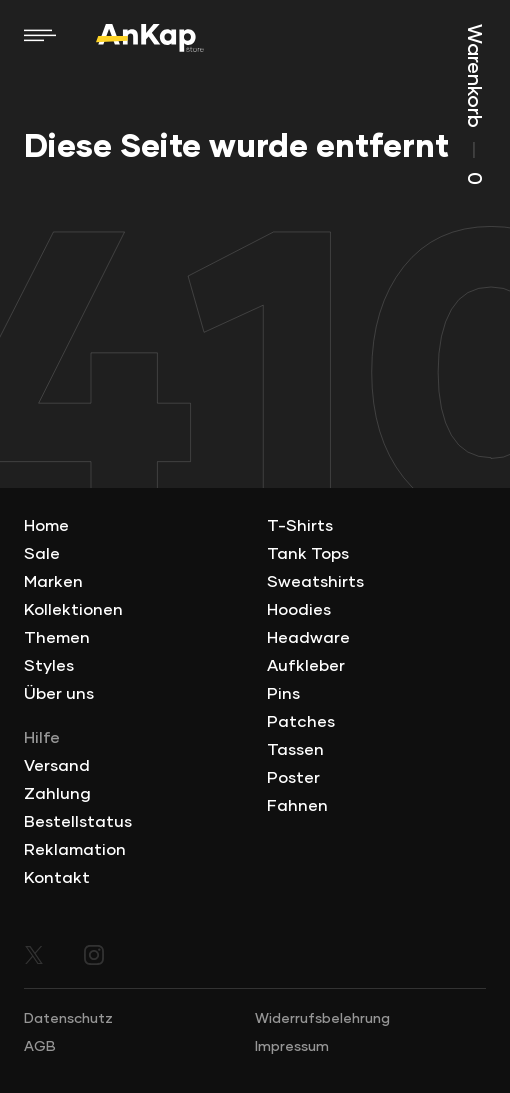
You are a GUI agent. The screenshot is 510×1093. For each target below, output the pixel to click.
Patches (301, 722)
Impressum (292, 1047)
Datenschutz (68, 1019)
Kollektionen (73, 610)
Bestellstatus (78, 822)
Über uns (59, 694)
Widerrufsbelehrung (322, 1019)
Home (46, 526)
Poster (293, 778)
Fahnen (297, 806)
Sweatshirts (315, 582)
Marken (53, 582)
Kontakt (57, 878)
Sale (42, 554)
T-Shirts (300, 526)
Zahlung (57, 794)
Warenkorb (474, 104)
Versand (57, 766)
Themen (57, 638)
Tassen (295, 750)
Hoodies (299, 610)
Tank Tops (308, 554)
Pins (283, 694)
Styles (49, 666)
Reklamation (75, 850)
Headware (308, 638)
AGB (40, 1047)
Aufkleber (306, 666)
